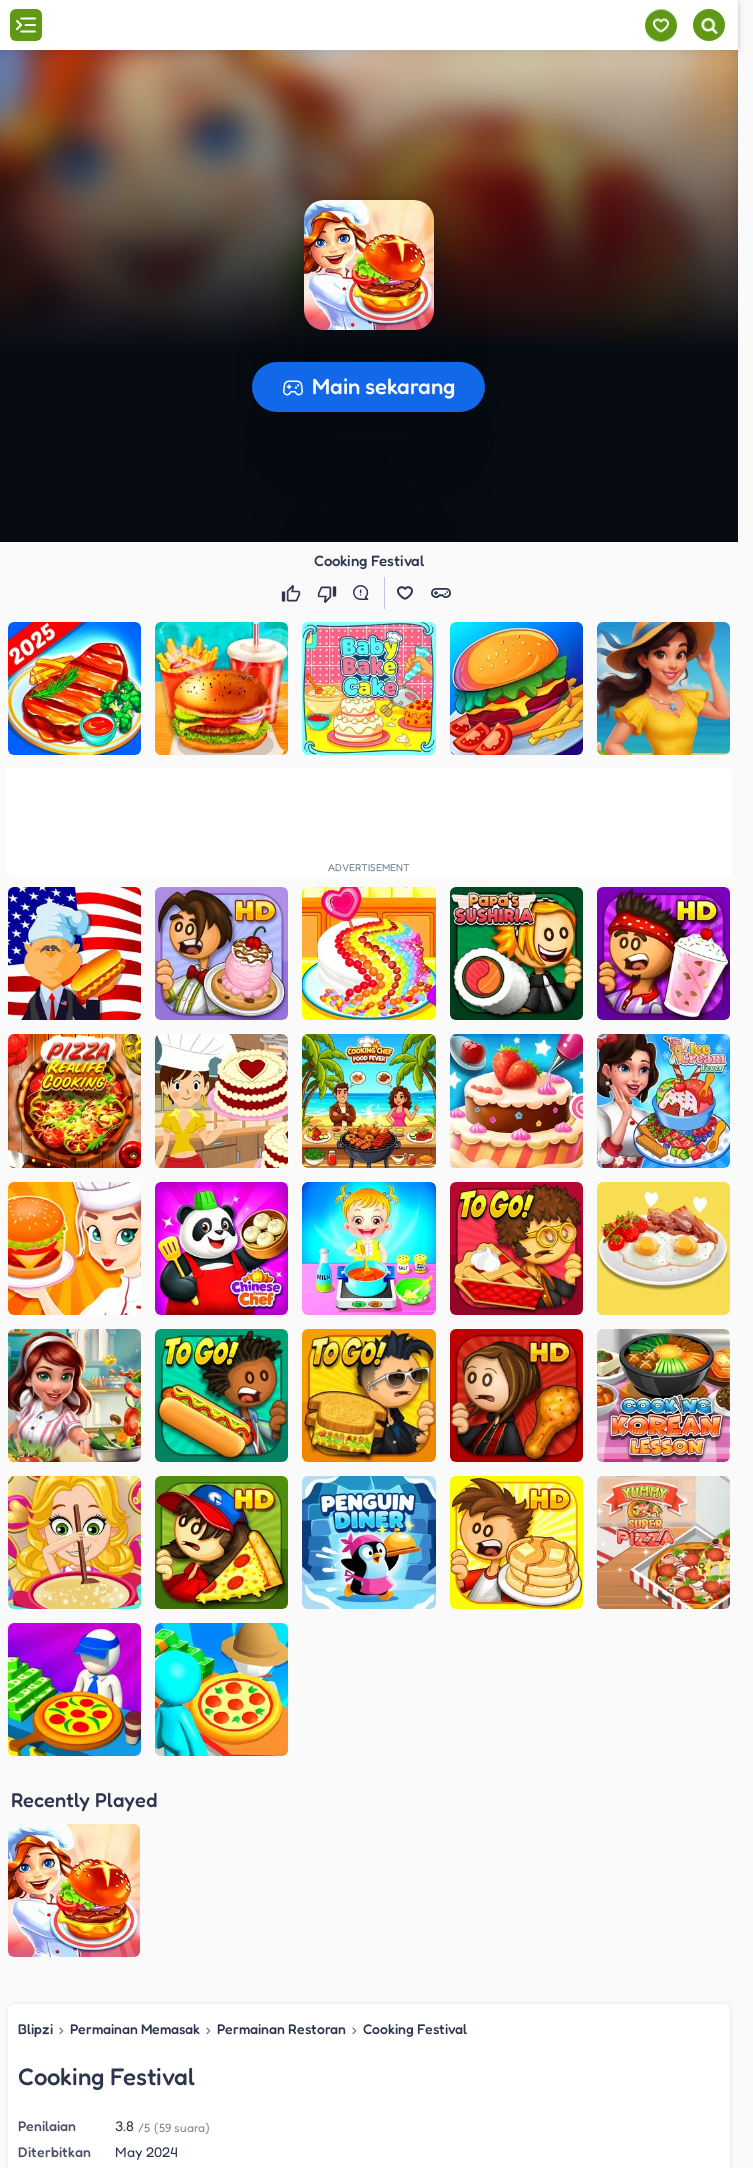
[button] (369, 265)
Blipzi (35, 1832)
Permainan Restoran (281, 1832)
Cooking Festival (415, 1832)
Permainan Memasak (135, 1832)
